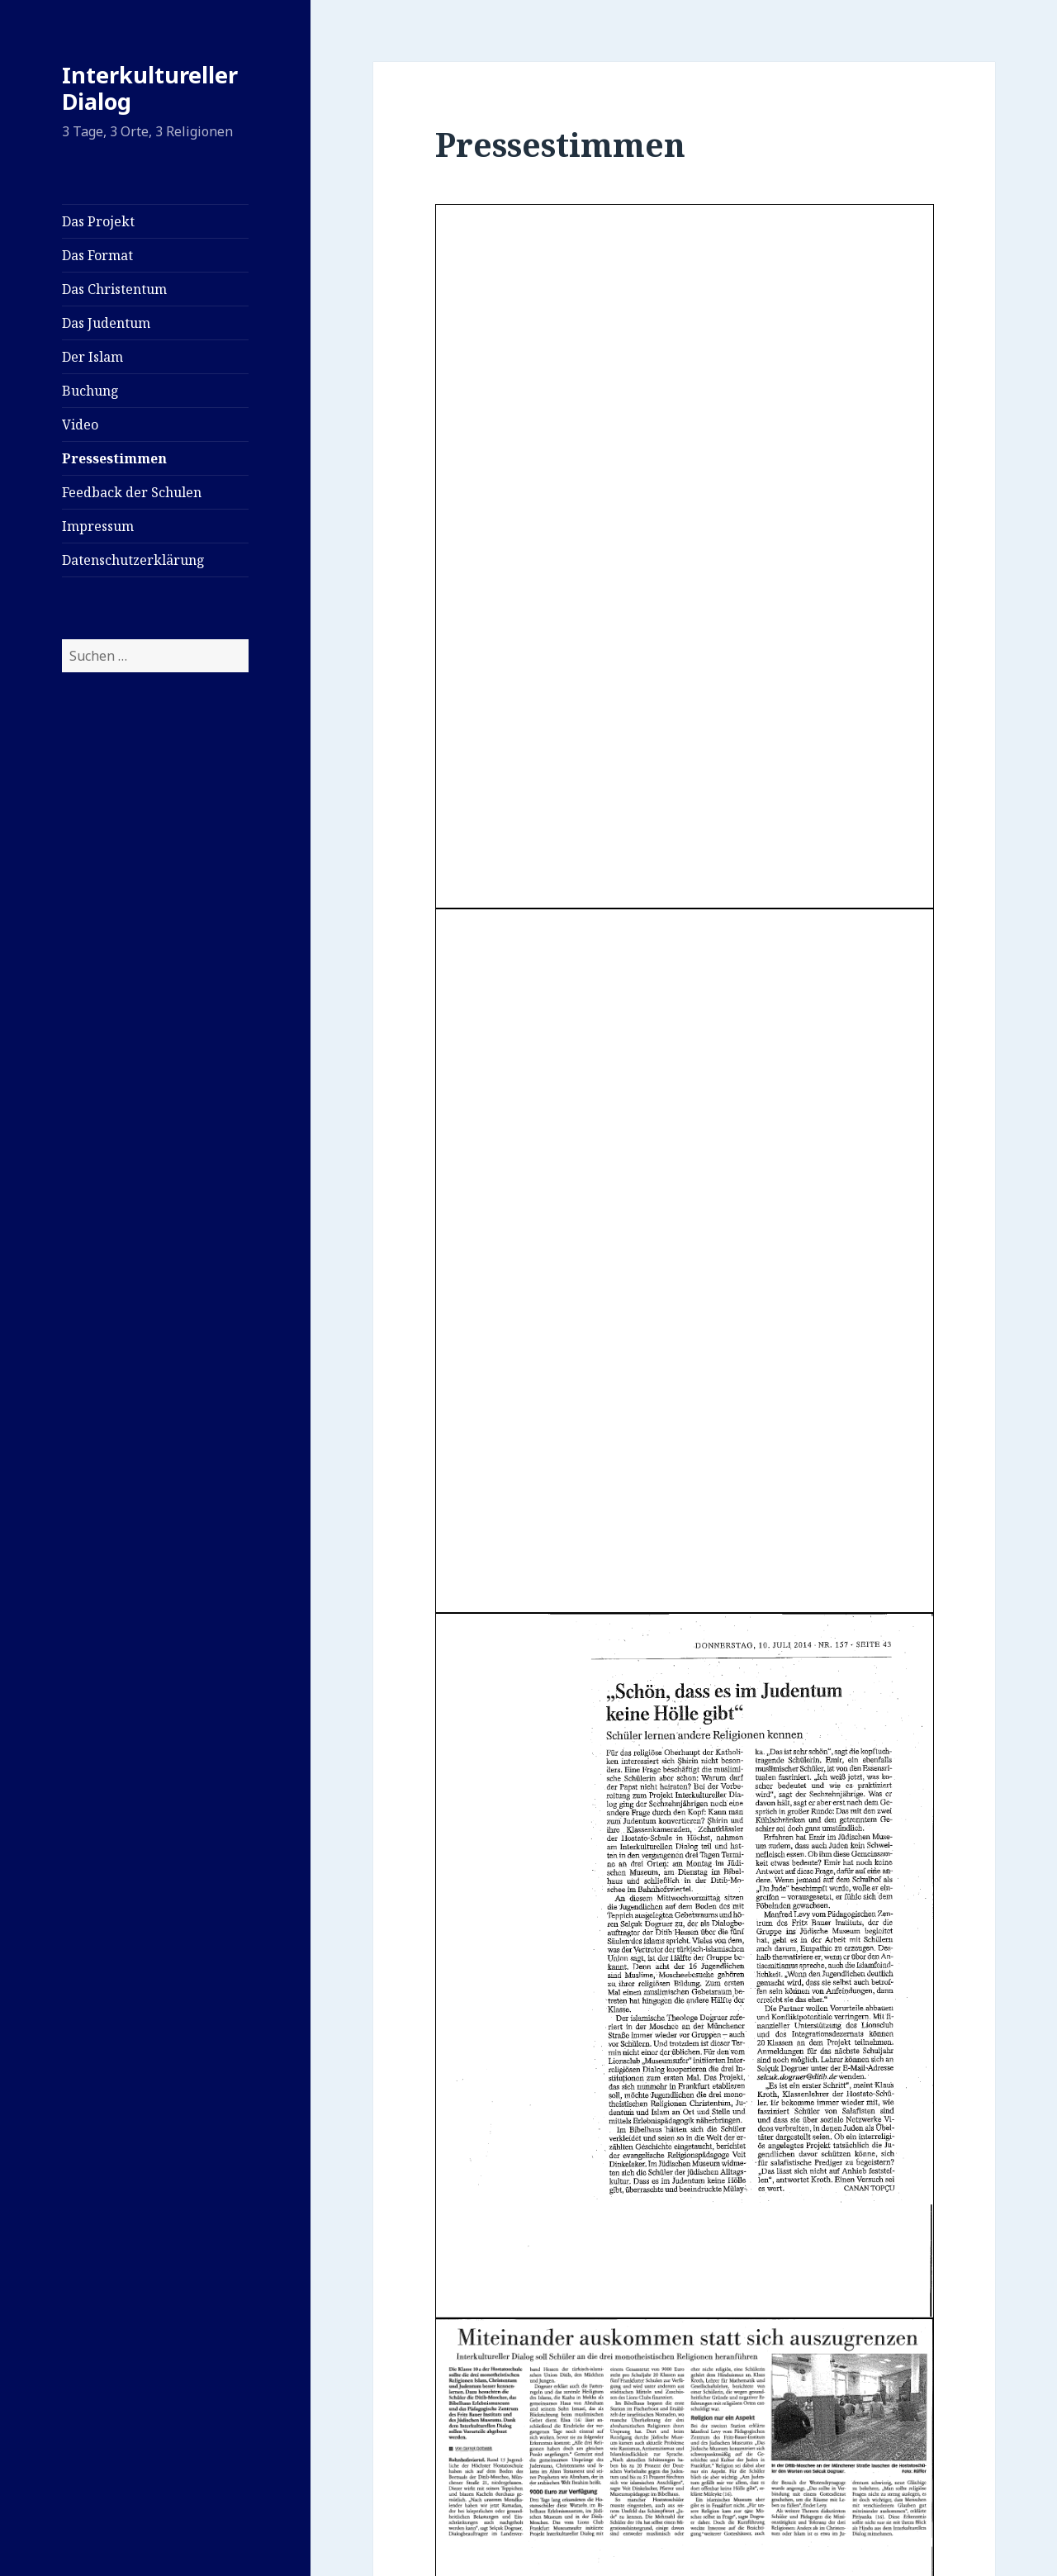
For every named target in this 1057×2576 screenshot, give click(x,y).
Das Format (97, 255)
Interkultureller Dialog (150, 87)
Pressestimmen (114, 458)
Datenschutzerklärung (133, 560)
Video (80, 424)
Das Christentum (114, 289)
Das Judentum (106, 323)
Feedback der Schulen (131, 492)
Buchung (90, 391)
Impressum (98, 526)
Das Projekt (98, 221)
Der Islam (92, 357)
